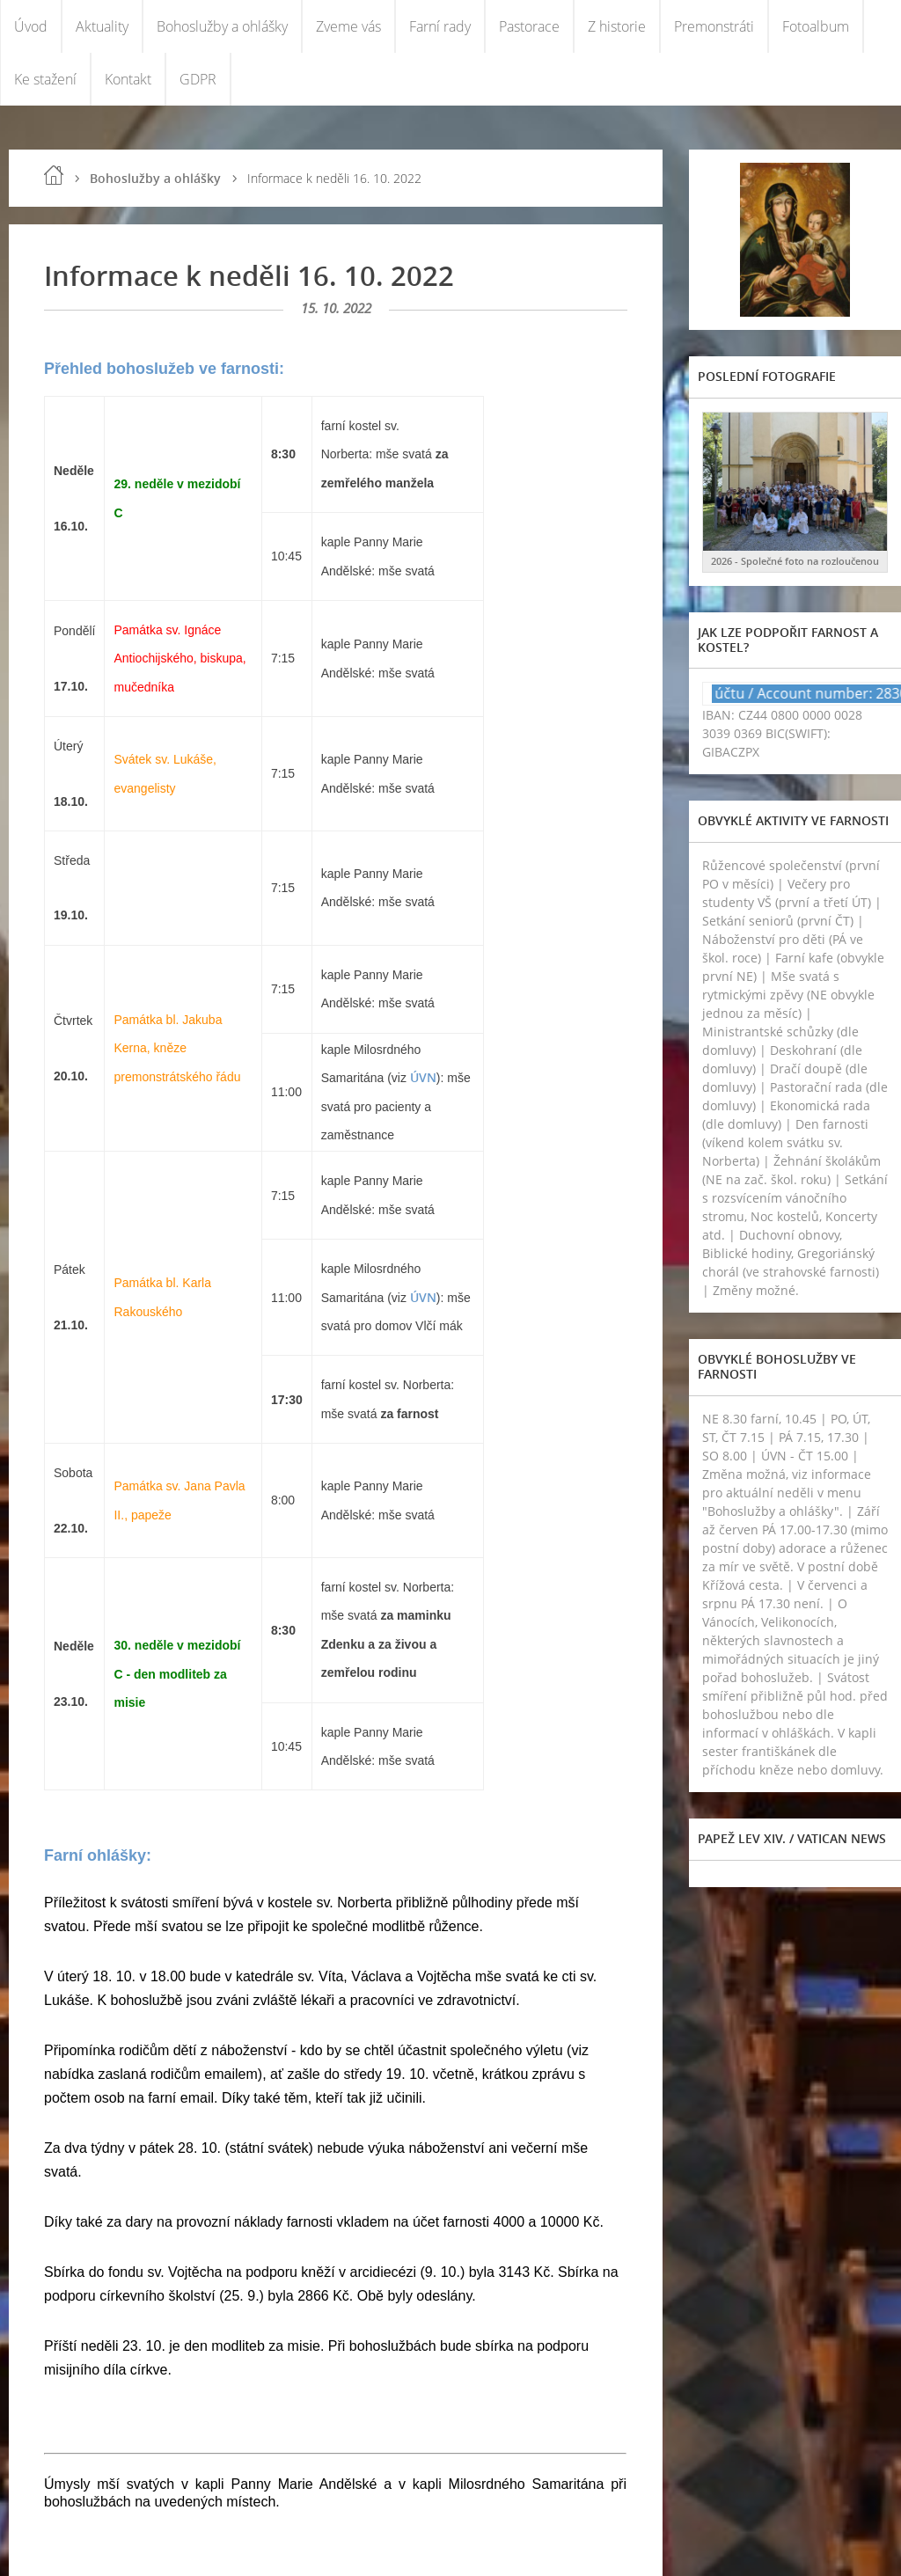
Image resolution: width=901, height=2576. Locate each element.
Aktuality (102, 26)
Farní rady (440, 26)
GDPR (197, 79)
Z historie (617, 26)
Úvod (31, 26)
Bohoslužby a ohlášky (222, 26)
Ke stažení (45, 79)
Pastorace (529, 26)
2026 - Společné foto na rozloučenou (795, 560)
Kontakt (128, 79)
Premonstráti (714, 26)
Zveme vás (348, 26)
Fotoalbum (815, 26)
